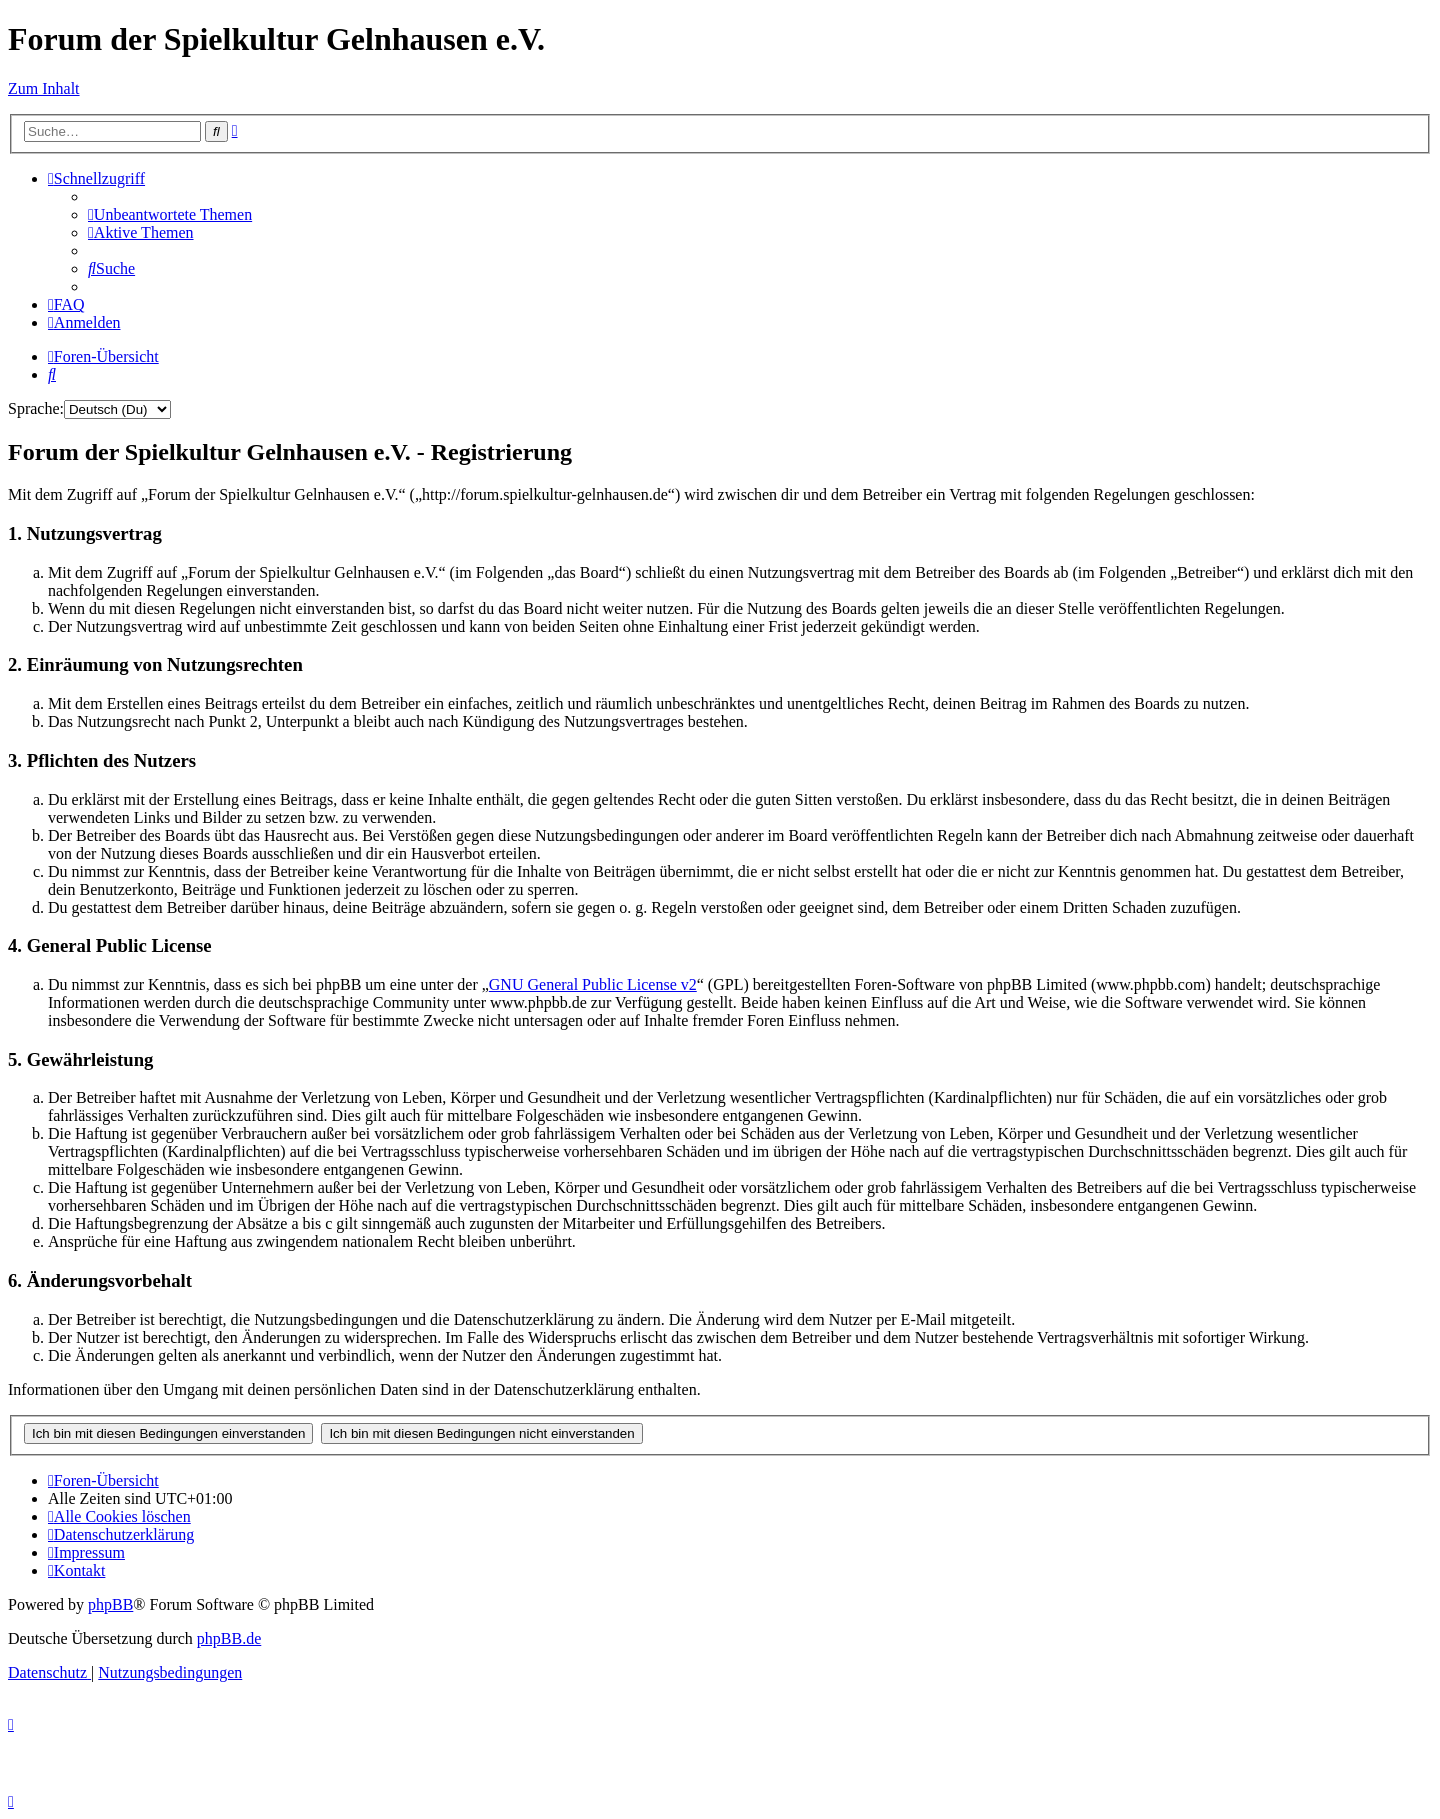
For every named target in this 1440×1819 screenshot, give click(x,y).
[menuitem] (170, 214)
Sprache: (36, 408)
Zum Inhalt (44, 88)
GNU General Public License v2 (593, 984)
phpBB (110, 1604)
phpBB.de (229, 1638)
